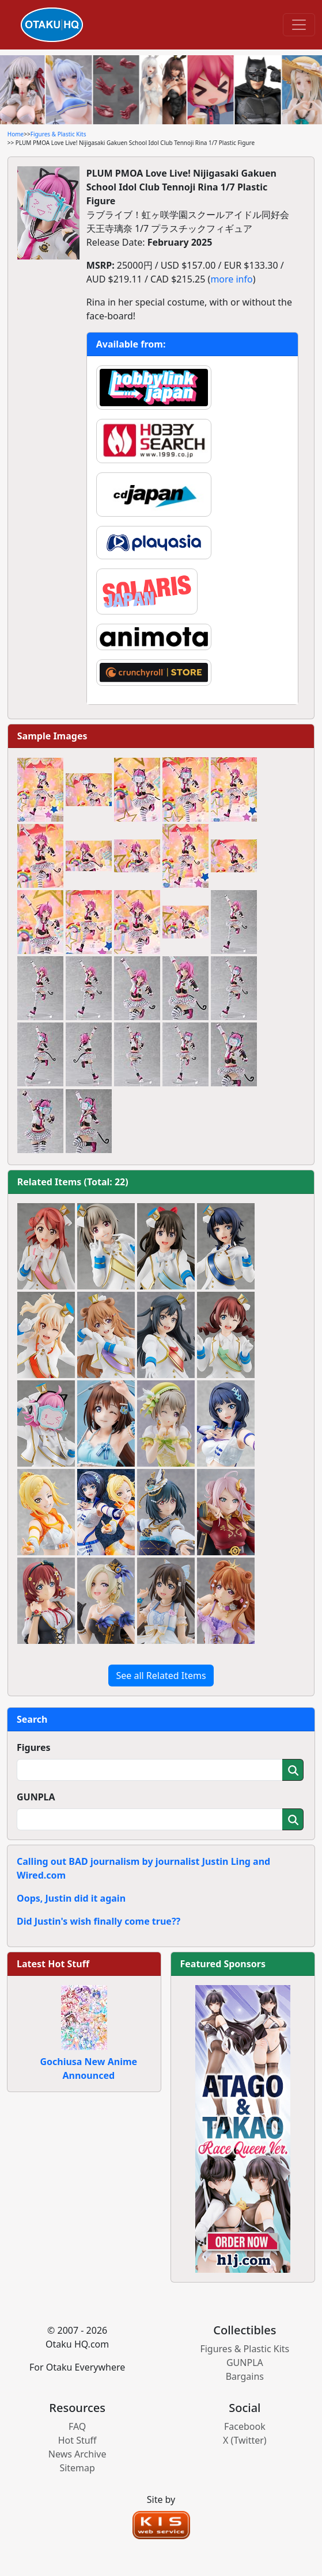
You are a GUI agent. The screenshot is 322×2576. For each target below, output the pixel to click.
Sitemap (77, 2467)
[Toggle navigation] (299, 24)
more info (231, 279)
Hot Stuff (77, 2440)
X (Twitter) (245, 2440)
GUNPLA (36, 1797)
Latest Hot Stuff (53, 1963)
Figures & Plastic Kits (58, 134)
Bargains (245, 2376)
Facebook (245, 2426)
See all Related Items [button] (161, 1675)
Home (15, 134)
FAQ (77, 2426)
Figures (34, 1747)
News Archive (77, 2454)
